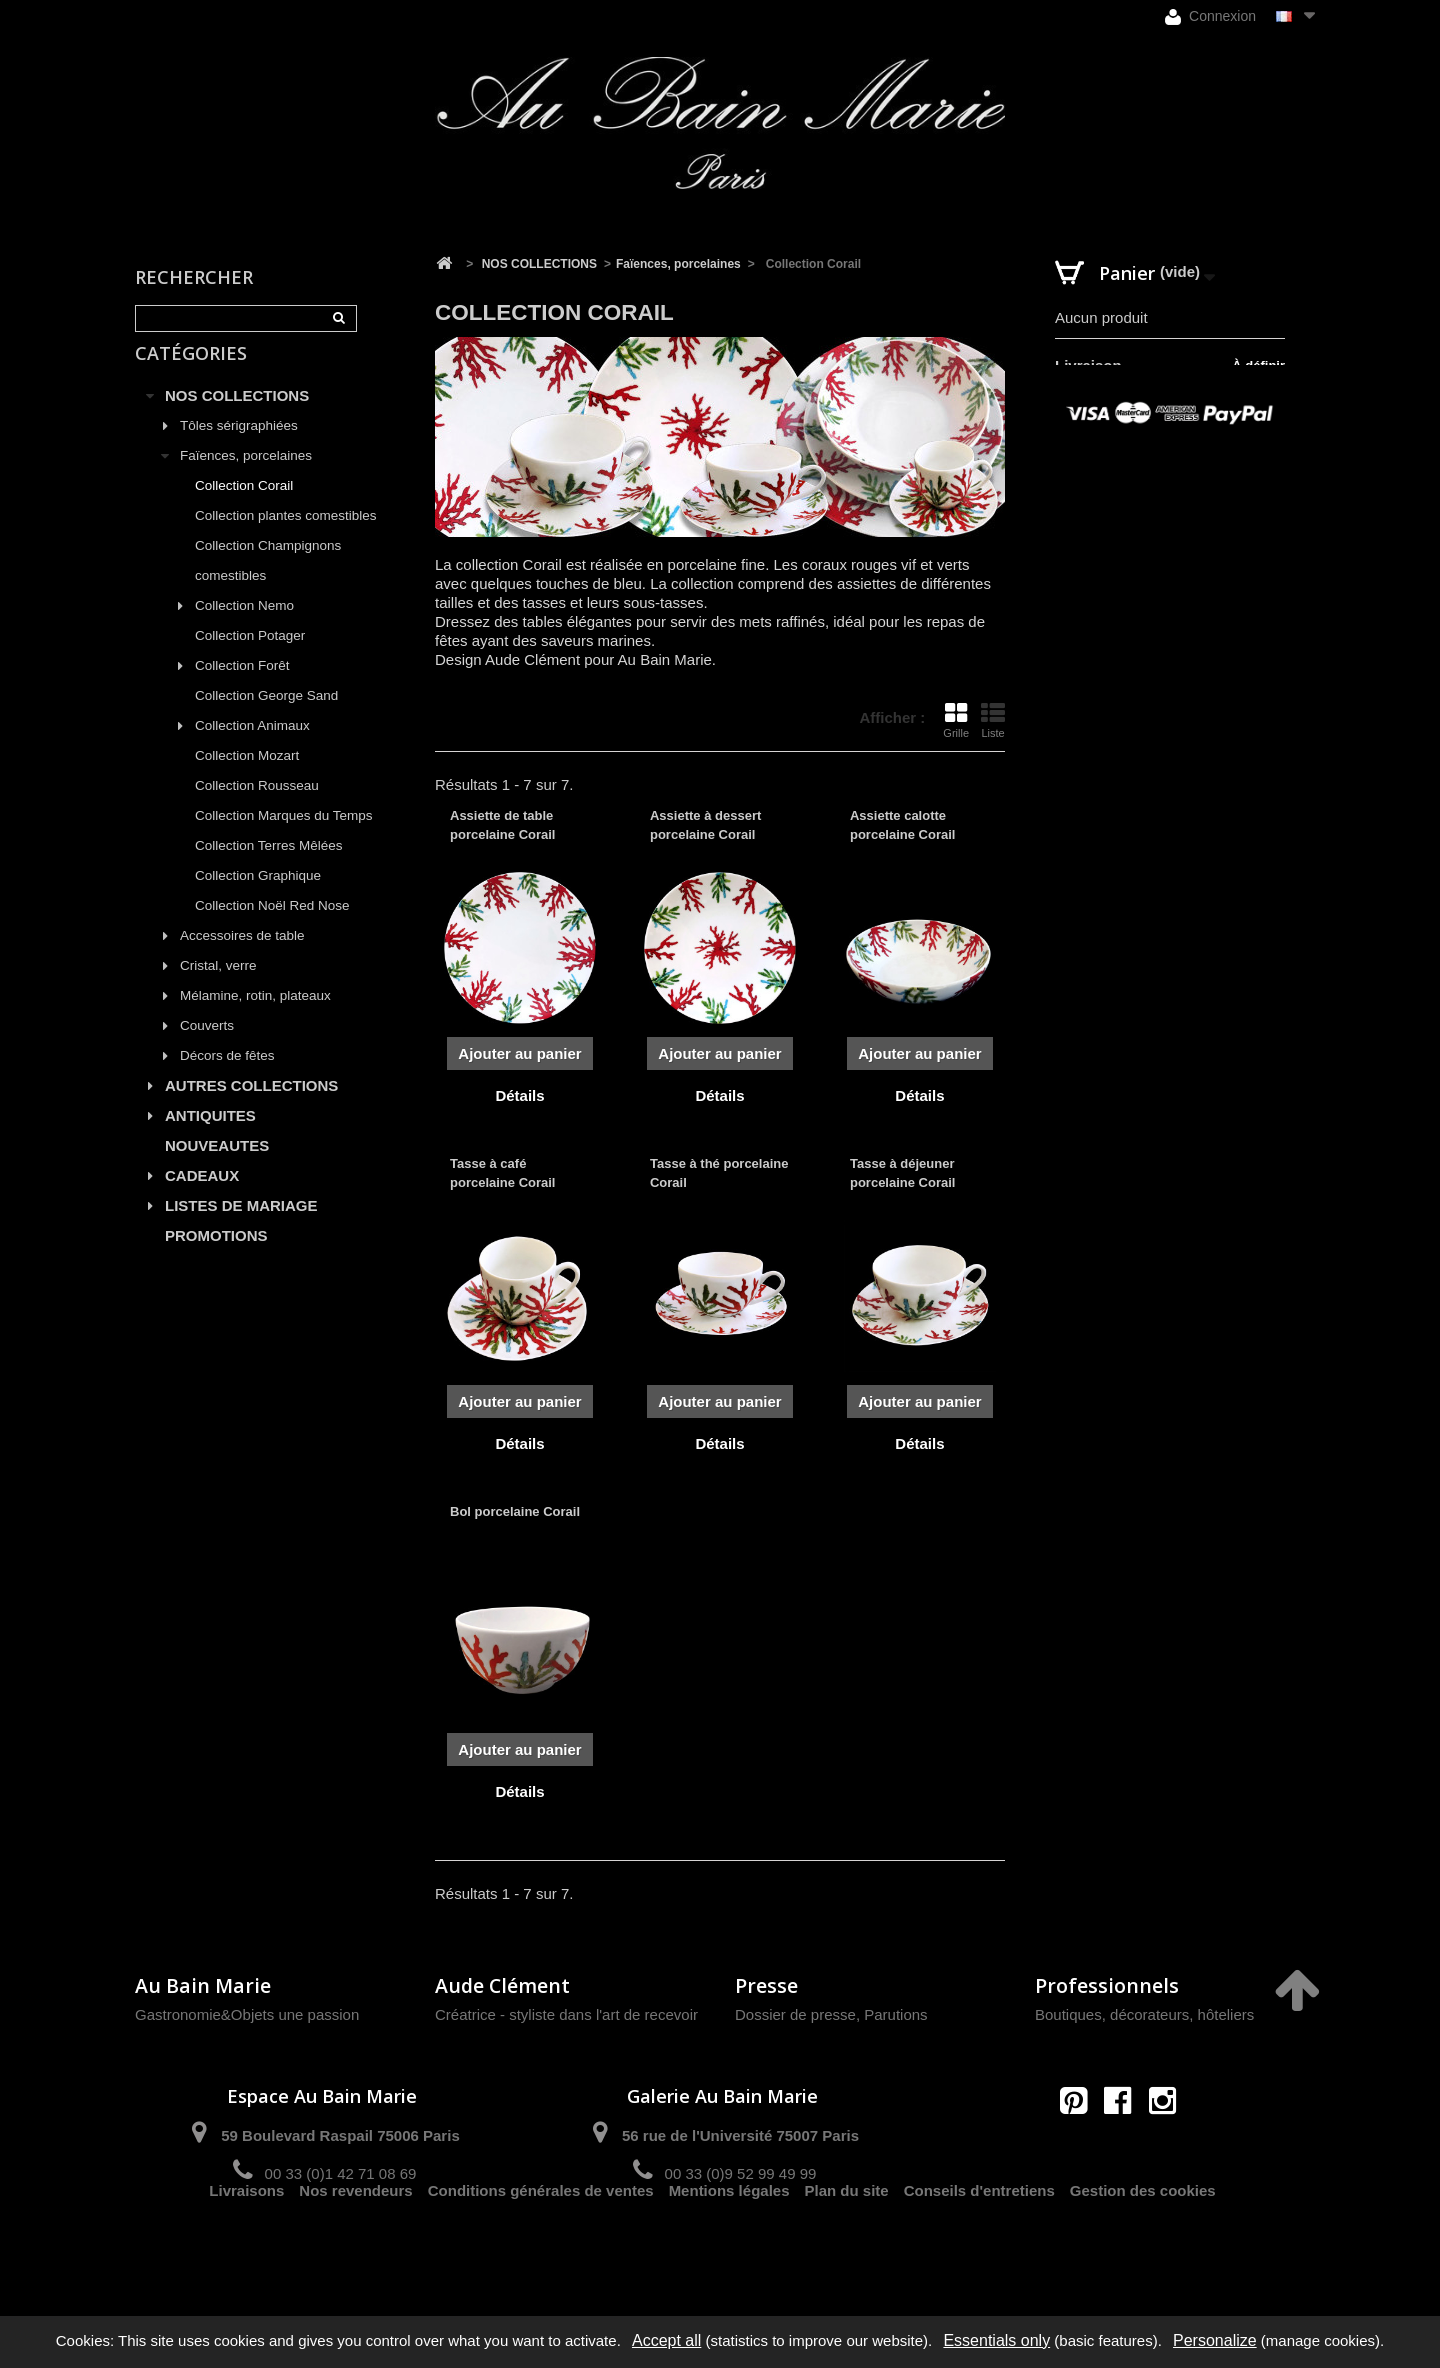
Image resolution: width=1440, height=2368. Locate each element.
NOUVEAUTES (217, 1168)
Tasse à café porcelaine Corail (502, 1172)
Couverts (207, 1048)
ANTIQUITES (210, 1138)
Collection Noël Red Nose (272, 928)
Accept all (666, 2340)
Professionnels (1107, 1985)
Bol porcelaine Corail (515, 1511)
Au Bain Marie (203, 1985)
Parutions (895, 2014)
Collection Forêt (242, 688)
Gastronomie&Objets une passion (247, 2014)
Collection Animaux (252, 748)
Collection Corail (244, 508)
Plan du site (847, 2244)
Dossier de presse (795, 2014)
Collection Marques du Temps (284, 838)
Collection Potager (250, 658)
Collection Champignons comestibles (268, 583)
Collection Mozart (247, 778)
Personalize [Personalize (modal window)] (1215, 2340)
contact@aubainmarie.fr (1124, 2143)
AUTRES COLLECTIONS (251, 1108)
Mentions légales (729, 2244)
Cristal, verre (218, 988)
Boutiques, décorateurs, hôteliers (1144, 2014)
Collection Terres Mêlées (269, 868)
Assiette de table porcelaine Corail (502, 824)
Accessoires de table (242, 958)
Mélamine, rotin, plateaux (255, 1018)
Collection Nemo (244, 628)
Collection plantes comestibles (286, 538)
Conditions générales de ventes (541, 2244)
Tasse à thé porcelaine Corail (719, 1172)
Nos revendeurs (355, 2244)
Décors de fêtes (227, 1078)
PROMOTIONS (216, 1258)
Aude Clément (502, 1985)
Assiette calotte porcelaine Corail (902, 824)
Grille (956, 720)
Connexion (1210, 16)
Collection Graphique (258, 898)
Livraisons (246, 2244)
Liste (993, 720)
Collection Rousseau (257, 808)
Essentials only (996, 2340)
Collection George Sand (266, 718)
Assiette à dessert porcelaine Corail (705, 824)
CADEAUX (202, 1198)
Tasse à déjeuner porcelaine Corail (902, 1172)
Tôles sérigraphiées (239, 448)
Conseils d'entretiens (979, 2244)
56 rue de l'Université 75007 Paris (740, 2135)
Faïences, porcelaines (246, 478)
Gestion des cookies (1143, 2244)
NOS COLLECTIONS (237, 418)
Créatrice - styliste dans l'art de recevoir (566, 2014)
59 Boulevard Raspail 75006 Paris (340, 2135)
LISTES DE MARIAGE (241, 1228)
